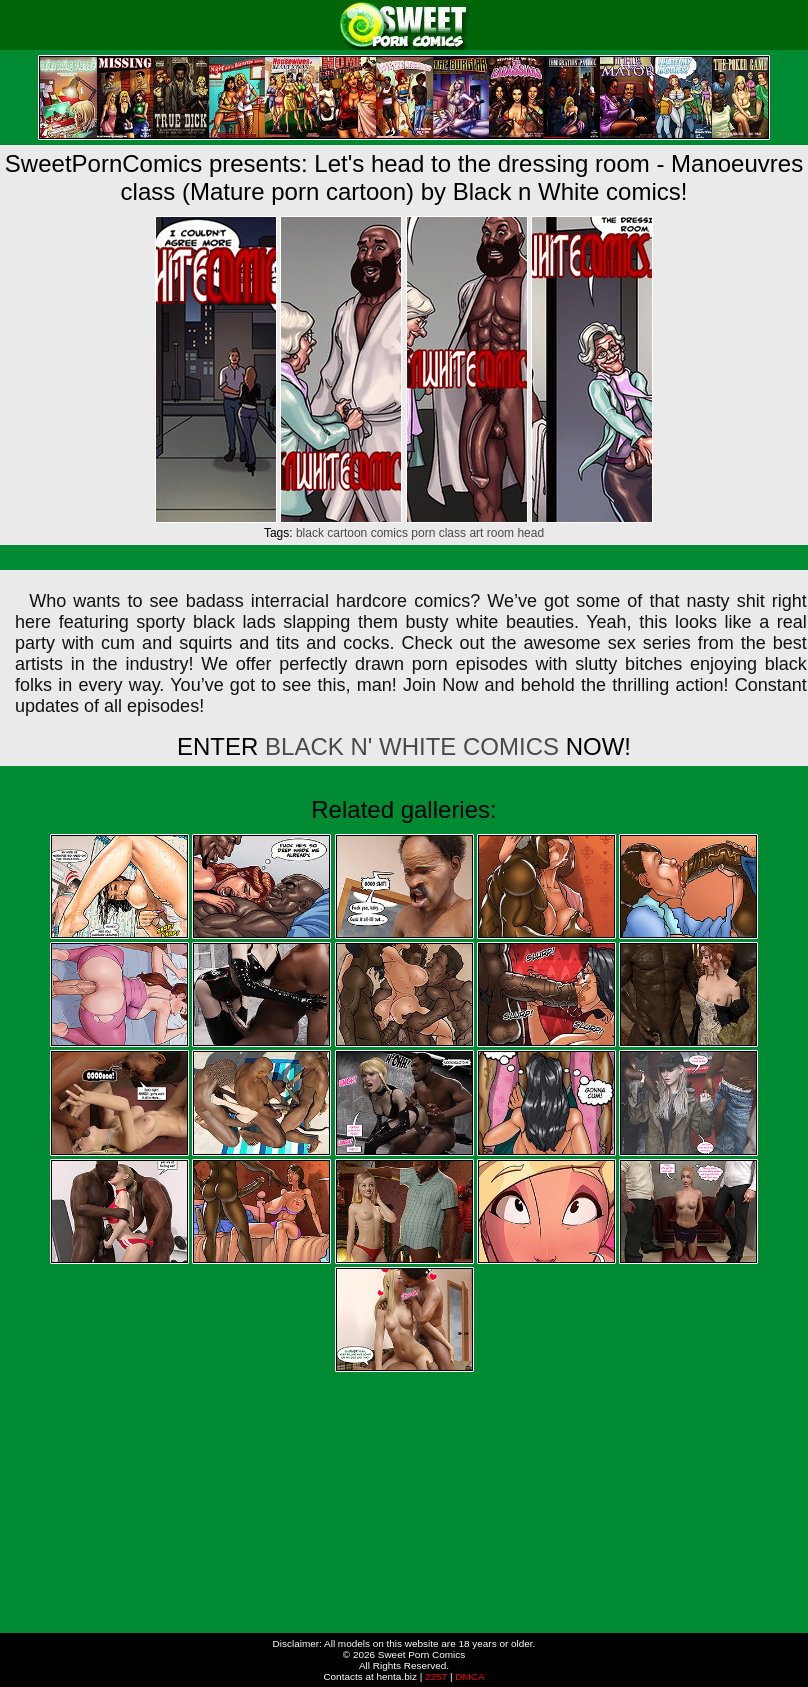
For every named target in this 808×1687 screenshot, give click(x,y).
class (452, 533)
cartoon (347, 533)
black (310, 533)
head (530, 533)
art (476, 533)
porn (423, 533)
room (500, 533)
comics (389, 533)
